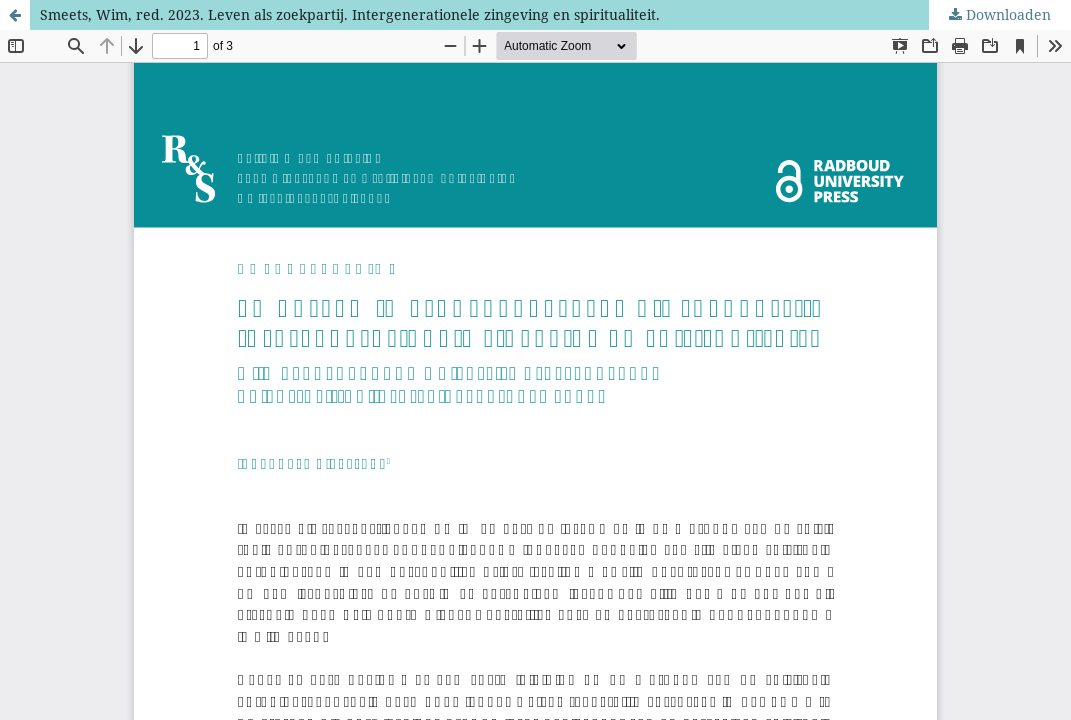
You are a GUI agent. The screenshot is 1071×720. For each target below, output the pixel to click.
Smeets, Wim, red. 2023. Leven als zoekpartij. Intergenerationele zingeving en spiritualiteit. (350, 14)
